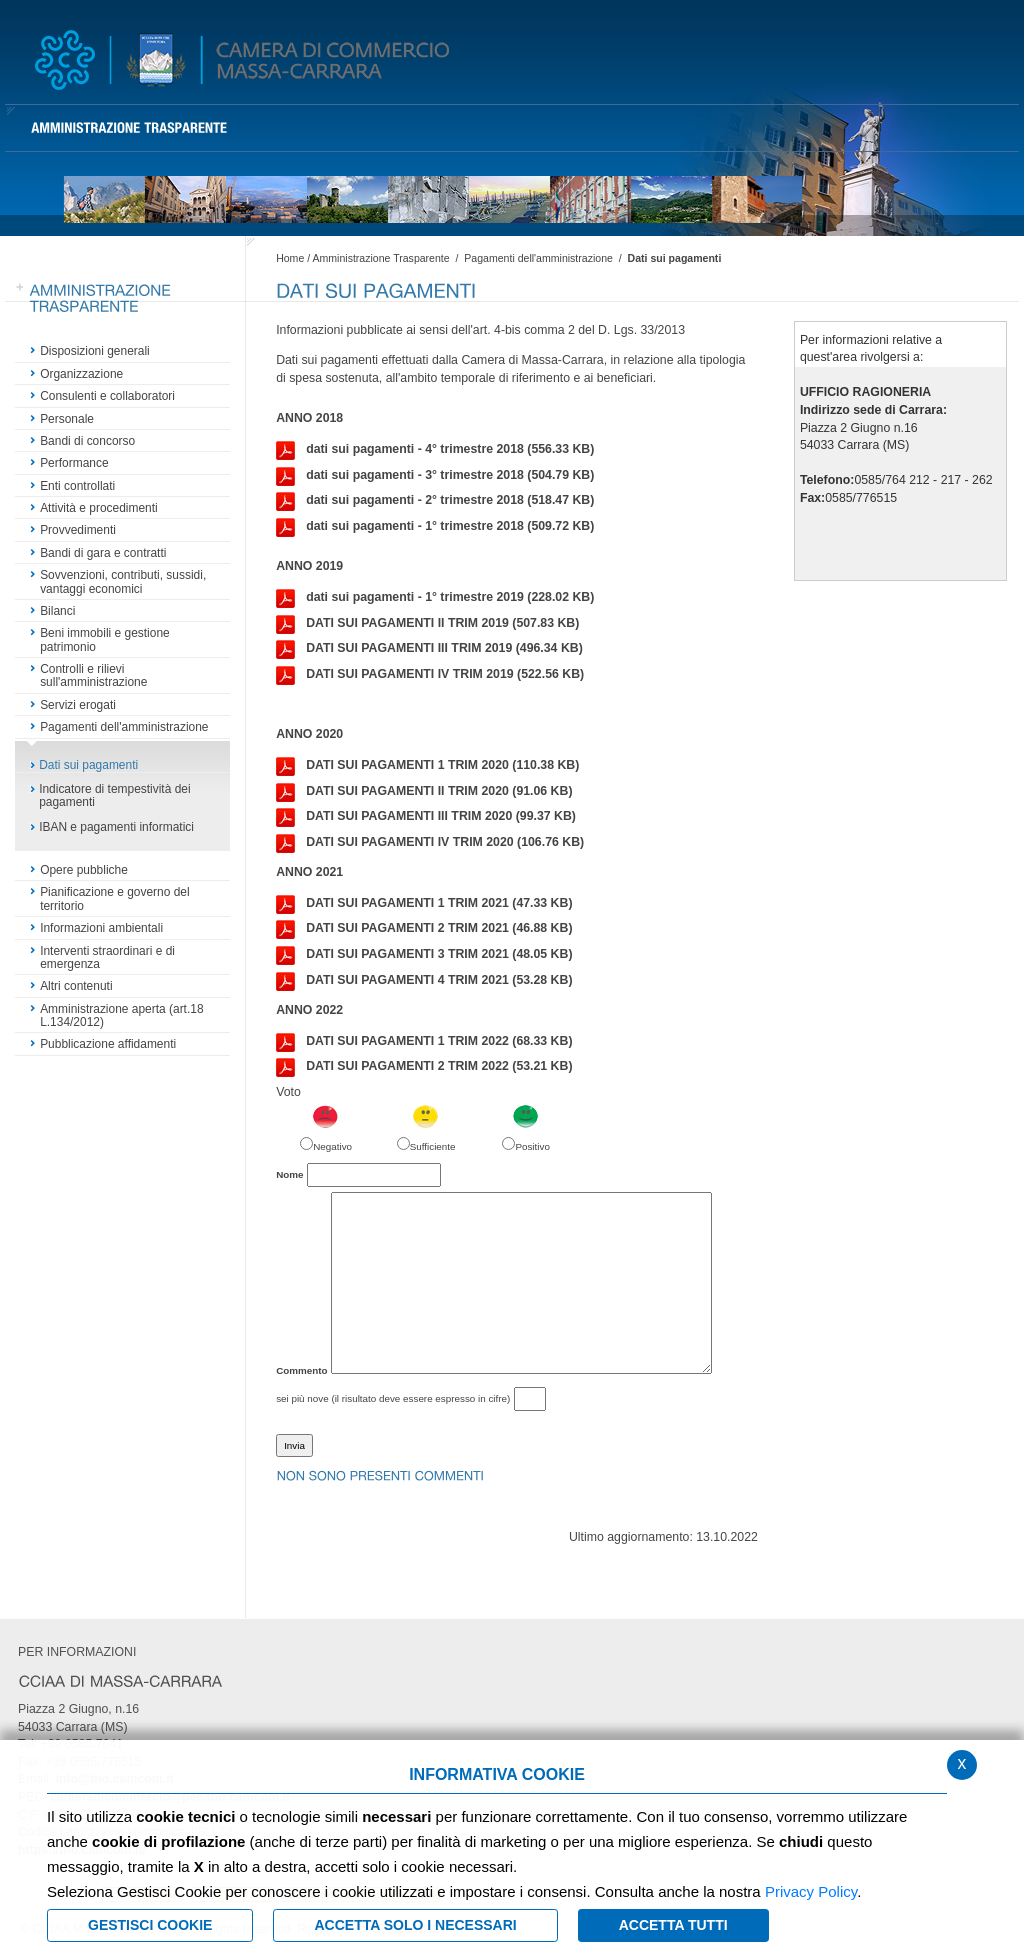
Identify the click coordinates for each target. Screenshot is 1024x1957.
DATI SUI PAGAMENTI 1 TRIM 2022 (424, 1042)
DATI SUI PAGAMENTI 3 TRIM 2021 (424, 955)
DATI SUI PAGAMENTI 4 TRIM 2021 (424, 981)
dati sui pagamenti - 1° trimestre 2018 (435, 527)
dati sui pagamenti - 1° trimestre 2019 (435, 598)
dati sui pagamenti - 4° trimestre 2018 (435, 450)
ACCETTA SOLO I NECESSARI (415, 1925)
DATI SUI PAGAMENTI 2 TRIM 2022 (424, 1067)
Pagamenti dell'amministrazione (540, 258)
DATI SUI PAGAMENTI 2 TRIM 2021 (424, 929)
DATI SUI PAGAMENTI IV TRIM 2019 (430, 675)
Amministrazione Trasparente (380, 258)
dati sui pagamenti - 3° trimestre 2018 (435, 476)
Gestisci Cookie (150, 1925)
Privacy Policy (811, 1891)
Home (290, 258)
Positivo (532, 1146)
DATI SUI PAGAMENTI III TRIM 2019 (429, 649)
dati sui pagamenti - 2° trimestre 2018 (435, 501)
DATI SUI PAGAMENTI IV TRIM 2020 (430, 843)
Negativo (332, 1146)
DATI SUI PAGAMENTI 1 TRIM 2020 (427, 766)
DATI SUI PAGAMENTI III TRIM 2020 (426, 817)
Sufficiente (433, 1146)
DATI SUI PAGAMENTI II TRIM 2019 (427, 624)
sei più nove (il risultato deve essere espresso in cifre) (393, 1398)
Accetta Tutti (673, 1925)
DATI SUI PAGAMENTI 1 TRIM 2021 (424, 904)
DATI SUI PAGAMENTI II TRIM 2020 (424, 792)
